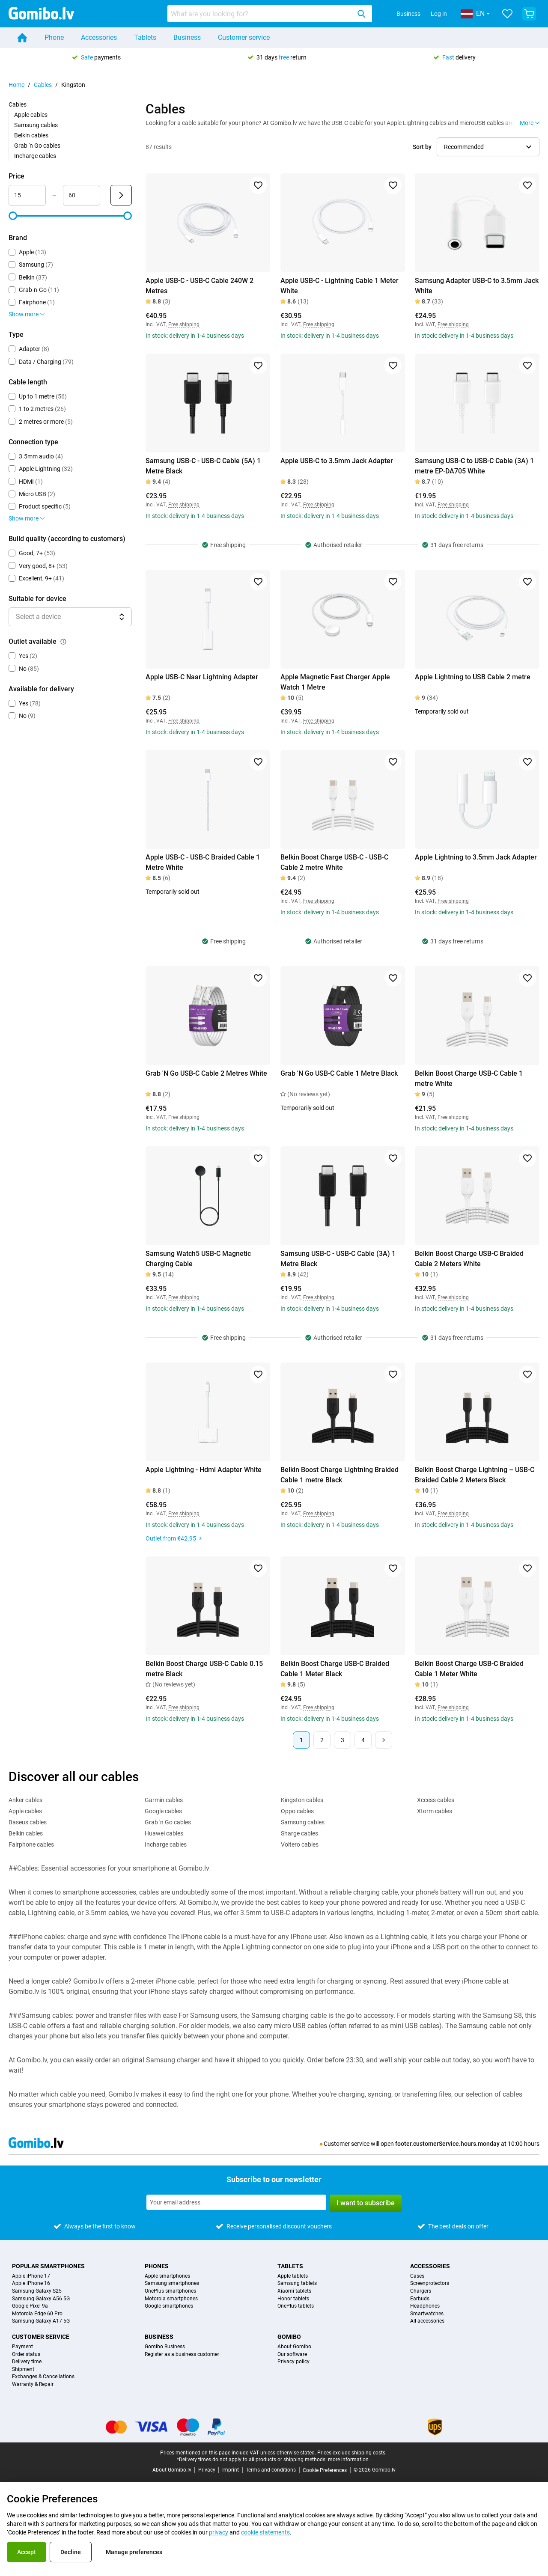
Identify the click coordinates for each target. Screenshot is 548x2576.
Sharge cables (299, 1833)
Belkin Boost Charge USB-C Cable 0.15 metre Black (204, 1669)
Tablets (145, 37)
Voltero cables (300, 1844)
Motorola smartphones (171, 2299)
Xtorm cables (434, 1811)
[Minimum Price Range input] (27, 195)
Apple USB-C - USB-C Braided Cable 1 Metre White (203, 862)
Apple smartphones (167, 2276)
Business (408, 13)
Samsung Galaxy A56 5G (41, 2299)
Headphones (425, 2306)
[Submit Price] (121, 195)
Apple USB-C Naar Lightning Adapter (202, 677)
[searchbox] (261, 13)
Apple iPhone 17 (31, 2276)
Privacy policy (293, 2362)
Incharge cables (35, 155)
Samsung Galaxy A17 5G (41, 2321)
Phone (54, 37)
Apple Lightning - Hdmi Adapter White (204, 1470)
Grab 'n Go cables (37, 145)
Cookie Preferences (325, 2470)
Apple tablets (292, 2276)
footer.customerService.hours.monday (447, 2143)
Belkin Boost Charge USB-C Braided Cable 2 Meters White (469, 1258)
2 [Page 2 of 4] (322, 1740)
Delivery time (27, 2362)
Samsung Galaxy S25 (37, 2291)
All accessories (427, 2321)
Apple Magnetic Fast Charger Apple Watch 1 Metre (335, 682)
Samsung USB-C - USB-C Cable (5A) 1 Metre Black (203, 466)
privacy (218, 2532)
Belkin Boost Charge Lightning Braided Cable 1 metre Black (339, 1475)
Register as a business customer (182, 2354)
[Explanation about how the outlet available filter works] (63, 641)
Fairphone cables (31, 1844)
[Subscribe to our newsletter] (236, 2202)
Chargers (420, 2291)
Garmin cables (164, 1800)
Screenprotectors (429, 2283)
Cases (417, 2276)
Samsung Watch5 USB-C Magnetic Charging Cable (198, 1258)
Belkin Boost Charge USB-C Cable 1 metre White (469, 1078)
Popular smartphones (48, 2266)
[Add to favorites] (258, 185)
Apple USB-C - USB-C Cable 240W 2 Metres (199, 286)
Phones (157, 2266)
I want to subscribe (366, 2203)
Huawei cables (164, 1833)
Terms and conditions (271, 2470)
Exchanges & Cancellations (43, 2377)
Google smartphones (169, 2306)
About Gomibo (294, 2347)
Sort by (422, 146)
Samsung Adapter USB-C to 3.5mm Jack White (477, 286)
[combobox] (269, 14)
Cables (43, 84)
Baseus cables (28, 1822)
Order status (26, 2354)
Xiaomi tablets (294, 2291)
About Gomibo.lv (171, 2470)
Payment (22, 2347)
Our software (292, 2354)
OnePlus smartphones (170, 2291)
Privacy (206, 2470)
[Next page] (383, 1740)
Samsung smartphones (172, 2283)
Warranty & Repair (33, 2384)
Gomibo (289, 2336)
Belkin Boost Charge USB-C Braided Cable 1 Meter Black (334, 1669)
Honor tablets (293, 2299)
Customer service (244, 37)
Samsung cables (36, 125)
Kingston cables (302, 1800)
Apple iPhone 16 (31, 2283)
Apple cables (31, 114)
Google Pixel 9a (30, 2306)
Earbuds (419, 2299)
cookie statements (265, 2532)
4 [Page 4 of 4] (363, 1740)
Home (16, 84)
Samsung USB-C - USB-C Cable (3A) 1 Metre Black (338, 1258)
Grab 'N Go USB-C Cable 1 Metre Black (339, 1073)
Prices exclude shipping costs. (352, 2453)
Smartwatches (427, 2314)
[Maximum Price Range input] (81, 195)
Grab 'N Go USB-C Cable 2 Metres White (206, 1073)
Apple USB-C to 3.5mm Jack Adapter (336, 461)
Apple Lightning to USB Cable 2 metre (472, 677)
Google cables (163, 1811)
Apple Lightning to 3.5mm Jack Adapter (476, 857)
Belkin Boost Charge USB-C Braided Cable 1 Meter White (469, 1669)
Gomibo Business (165, 2347)
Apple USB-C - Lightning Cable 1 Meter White (339, 286)
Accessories (99, 37)
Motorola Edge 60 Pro (37, 2314)
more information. (349, 2460)
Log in (439, 13)
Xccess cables (435, 1800)
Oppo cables (297, 1811)
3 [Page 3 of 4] (342, 1740)
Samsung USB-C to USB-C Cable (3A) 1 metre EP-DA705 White (474, 466)
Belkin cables (31, 135)
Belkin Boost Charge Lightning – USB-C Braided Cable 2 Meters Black (474, 1475)
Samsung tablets (297, 2283)
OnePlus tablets (295, 2306)
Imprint (230, 2470)
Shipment (23, 2369)
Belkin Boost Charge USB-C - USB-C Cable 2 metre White (334, 862)
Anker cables (25, 1800)
